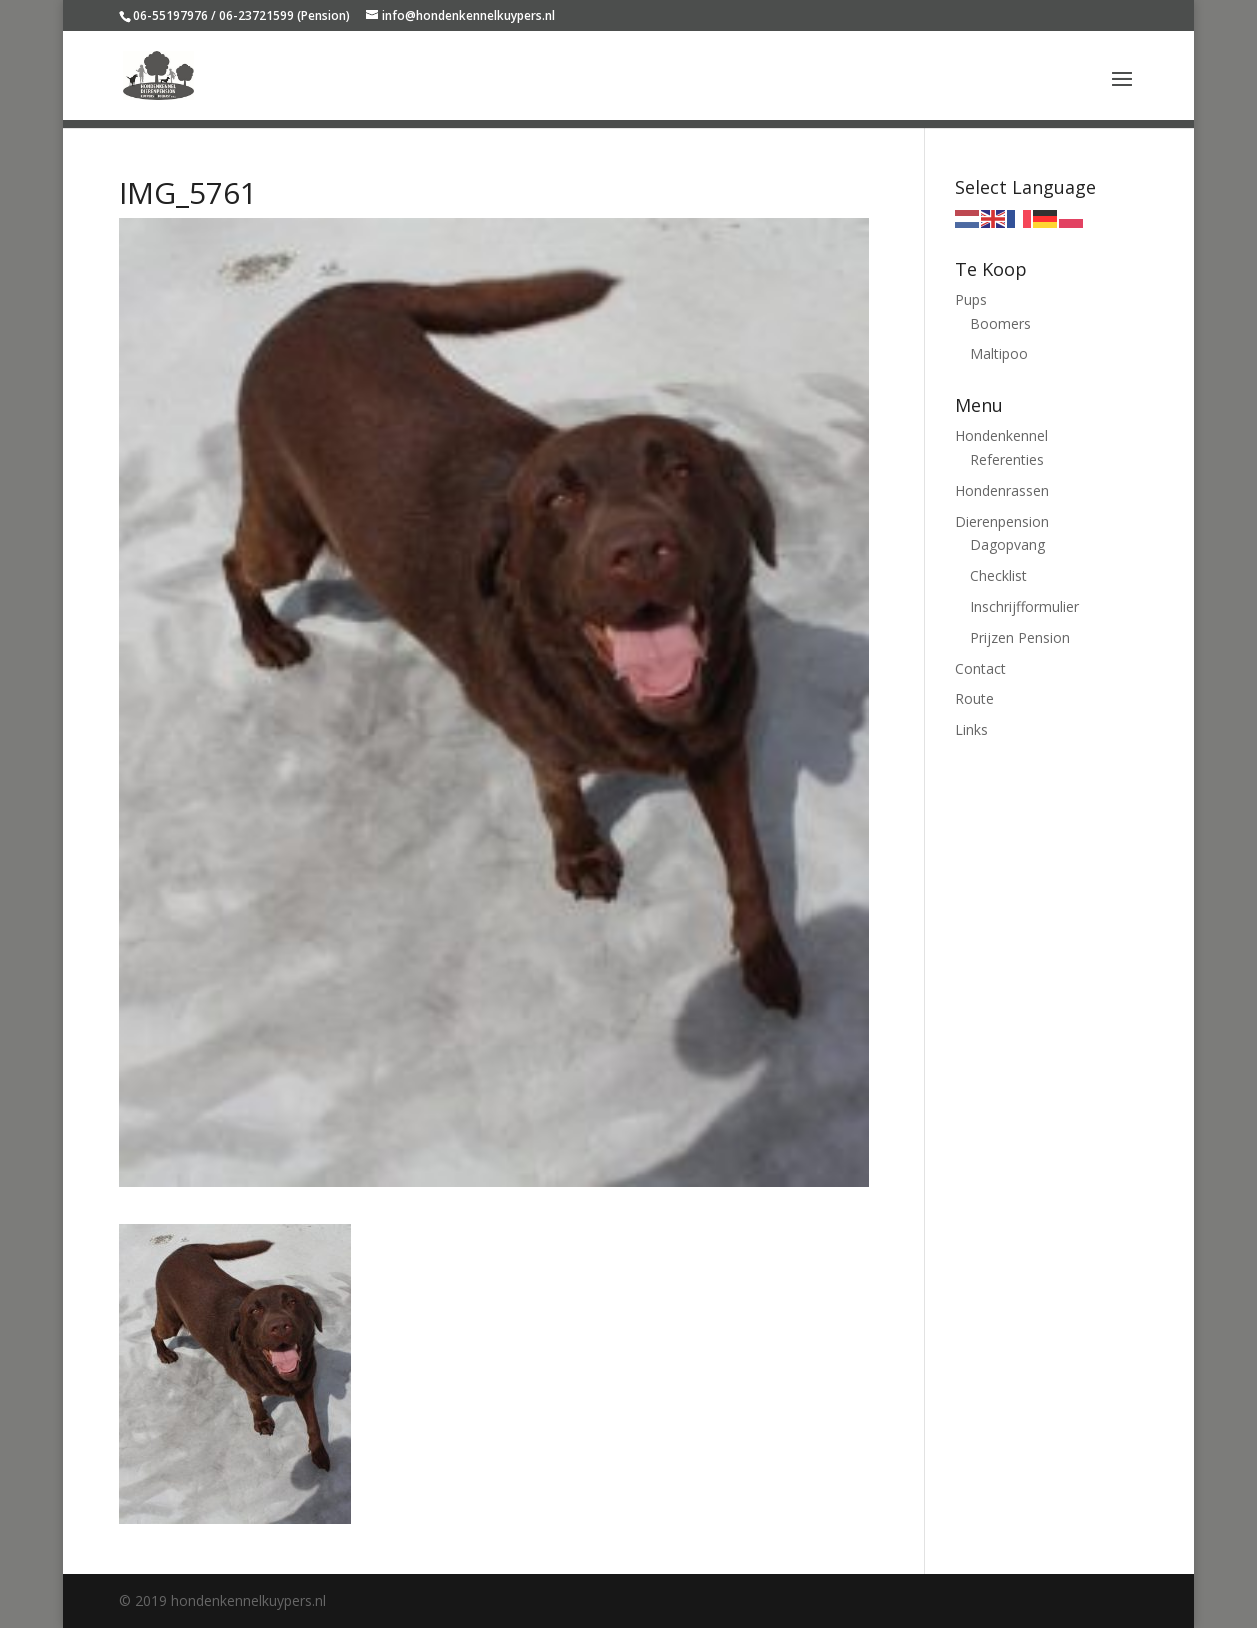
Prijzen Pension (1020, 637)
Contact (980, 668)
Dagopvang (1007, 544)
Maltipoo (999, 353)
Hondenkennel (1001, 435)
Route (974, 698)
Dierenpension (1002, 521)
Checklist (998, 575)
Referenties (1007, 459)
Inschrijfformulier (1024, 606)
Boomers (1000, 323)
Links (971, 729)
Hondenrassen (1002, 490)
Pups (971, 299)
